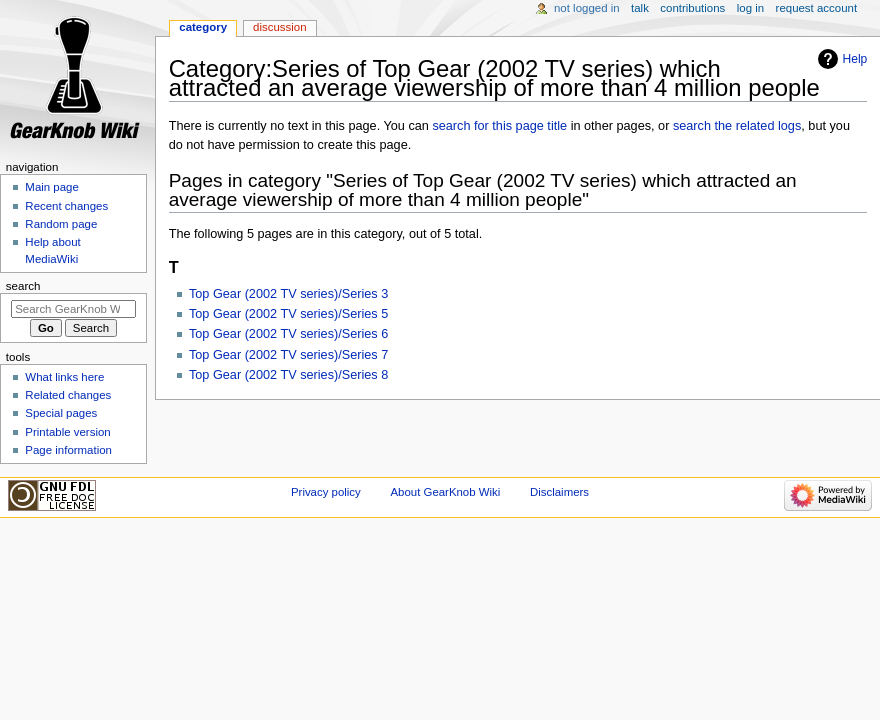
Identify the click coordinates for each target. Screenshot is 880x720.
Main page (52, 187)
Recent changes (66, 206)
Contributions (692, 8)
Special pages (61, 413)
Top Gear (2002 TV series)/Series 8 (288, 375)
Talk (640, 8)
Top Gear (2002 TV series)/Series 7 (288, 355)
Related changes (68, 395)
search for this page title (499, 126)
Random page (61, 224)
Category (203, 27)
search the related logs (737, 126)
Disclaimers (559, 492)
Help (855, 59)
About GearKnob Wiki (445, 492)
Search (23, 286)
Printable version (67, 432)
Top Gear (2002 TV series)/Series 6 (288, 334)
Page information (68, 450)
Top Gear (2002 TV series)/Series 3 (288, 294)
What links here (64, 377)
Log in (750, 8)
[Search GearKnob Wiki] (73, 309)
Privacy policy (326, 492)
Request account (817, 8)
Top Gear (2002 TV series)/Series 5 (288, 314)
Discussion (279, 27)
